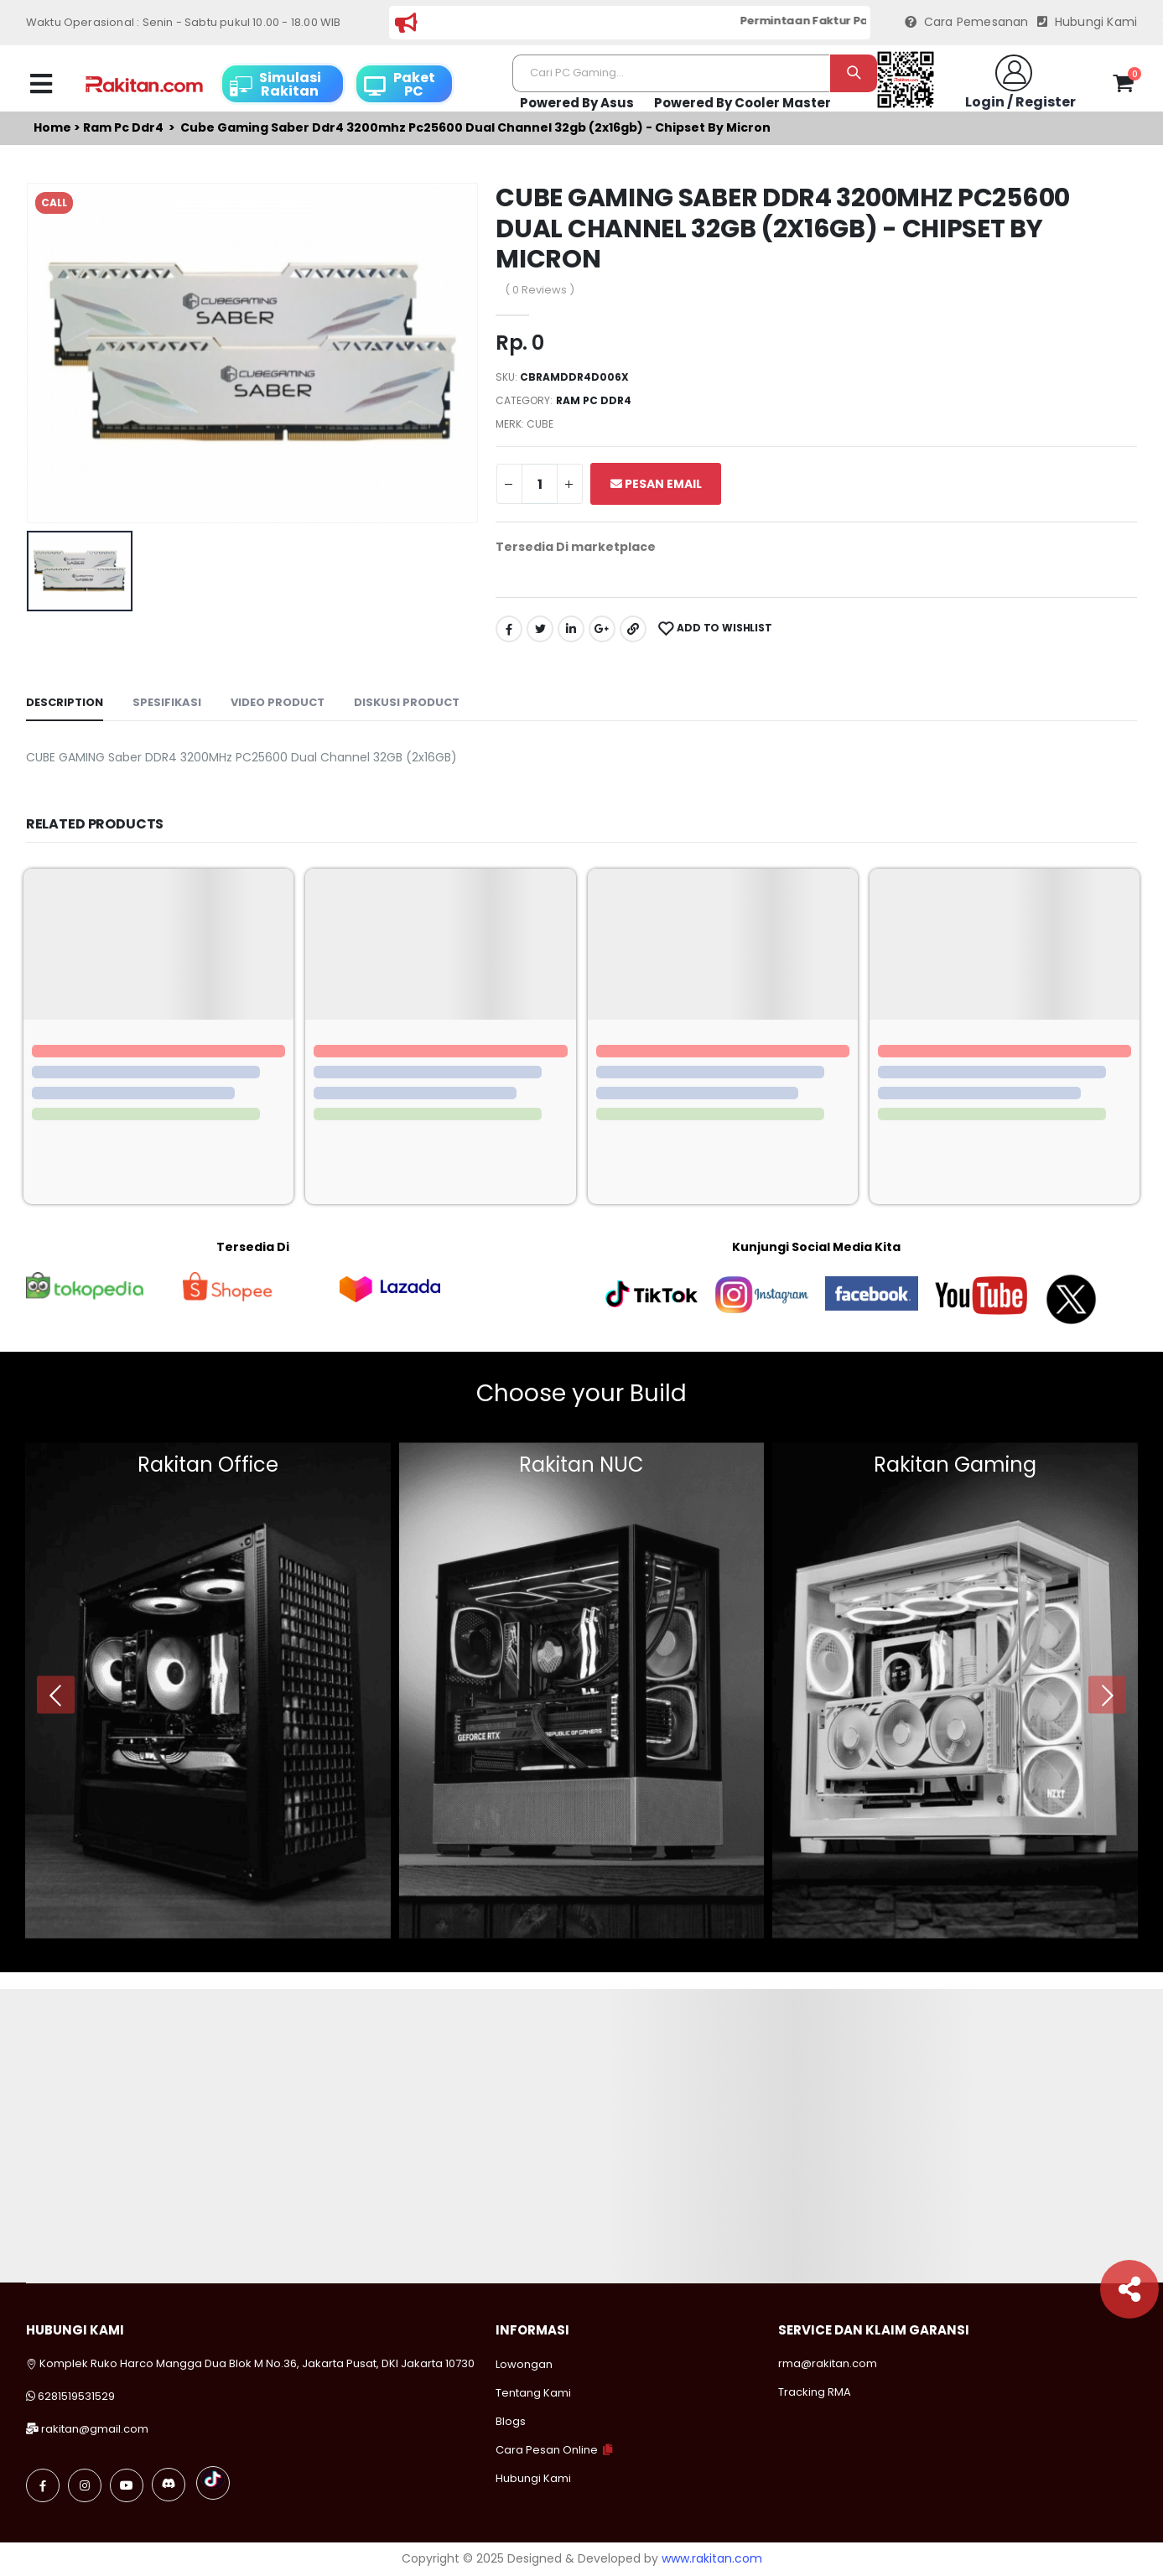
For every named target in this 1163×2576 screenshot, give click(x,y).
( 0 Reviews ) (539, 289)
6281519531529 (76, 2396)
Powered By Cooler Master (742, 103)
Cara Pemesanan (967, 22)
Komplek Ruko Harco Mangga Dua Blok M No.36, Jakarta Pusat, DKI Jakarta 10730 (250, 2363)
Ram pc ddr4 (123, 128)
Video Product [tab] (277, 702)
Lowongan (524, 2364)
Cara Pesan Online (547, 2450)
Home (52, 128)
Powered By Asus (577, 103)
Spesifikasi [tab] (166, 702)
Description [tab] (64, 702)
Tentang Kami (533, 2393)
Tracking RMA (814, 2392)
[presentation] (56, 1695)
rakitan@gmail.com (94, 2429)
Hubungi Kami (1087, 22)
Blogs (511, 2421)
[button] (1123, 86)
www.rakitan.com (712, 2558)
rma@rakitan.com (827, 2363)
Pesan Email (656, 483)
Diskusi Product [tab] (406, 702)
